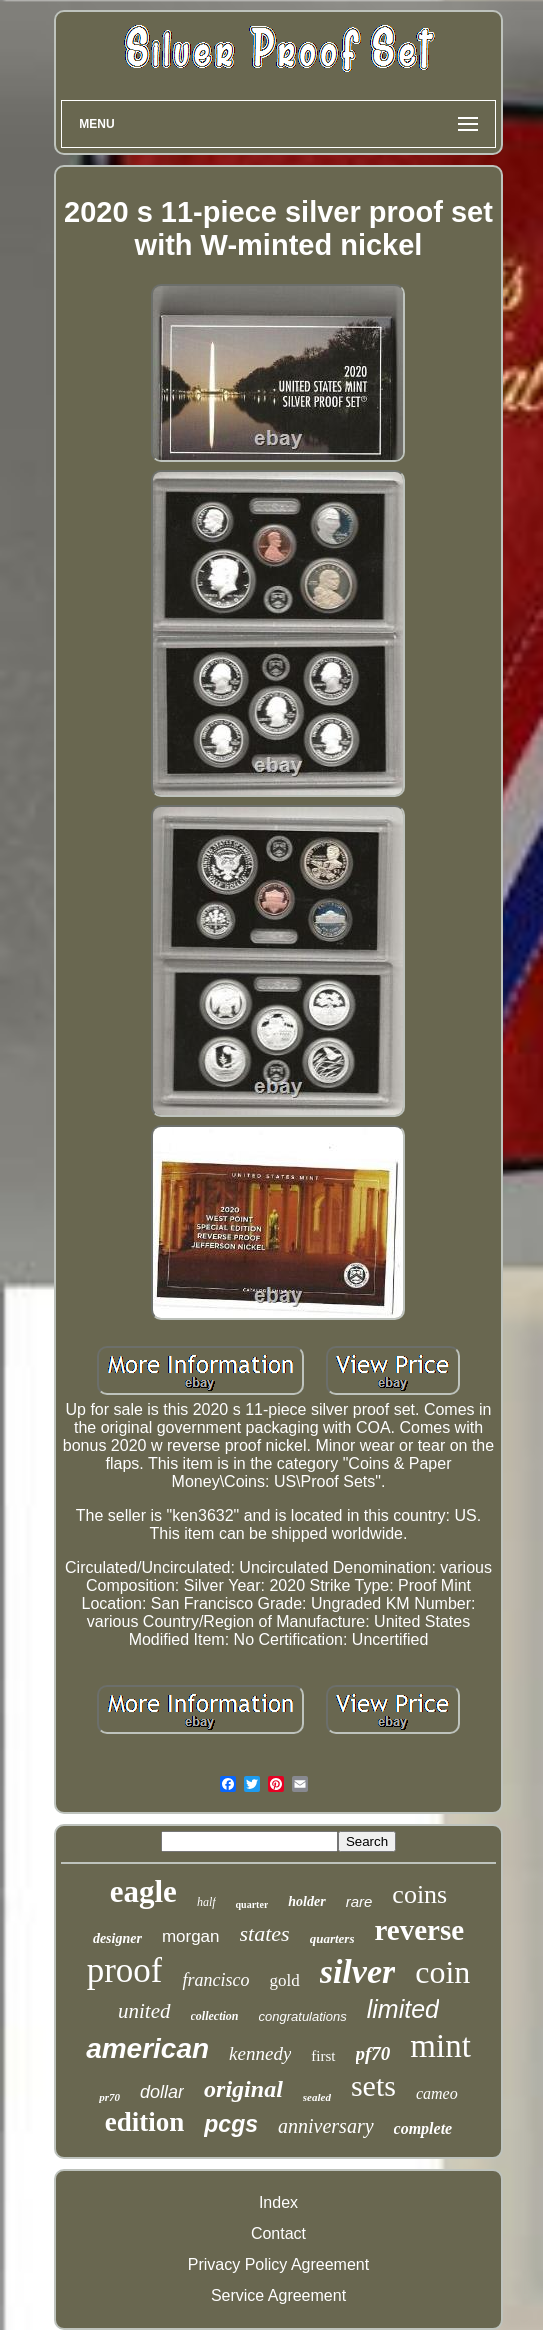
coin (442, 1972)
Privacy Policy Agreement (278, 2264)
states (265, 1933)
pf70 (373, 2053)
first (323, 2056)
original (243, 2089)
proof (125, 1970)
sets (373, 2085)
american (147, 2048)
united (144, 2011)
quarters (332, 1938)
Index (278, 2202)
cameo (437, 2093)
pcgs (231, 2124)
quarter (252, 1904)
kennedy (260, 2053)
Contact (278, 2233)
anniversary (326, 2126)
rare (359, 1901)
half (206, 1902)
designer (117, 1938)
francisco (215, 1980)
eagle (143, 1891)
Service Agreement (278, 2295)
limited (403, 2009)
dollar (162, 2092)
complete (423, 2128)
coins (419, 1894)
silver (358, 1971)
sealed (317, 2097)
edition (145, 2122)
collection (215, 2016)
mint (440, 2046)
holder (306, 1901)
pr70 (109, 2097)
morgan (191, 1936)
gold (284, 1980)
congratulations (303, 2016)
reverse (419, 1930)
